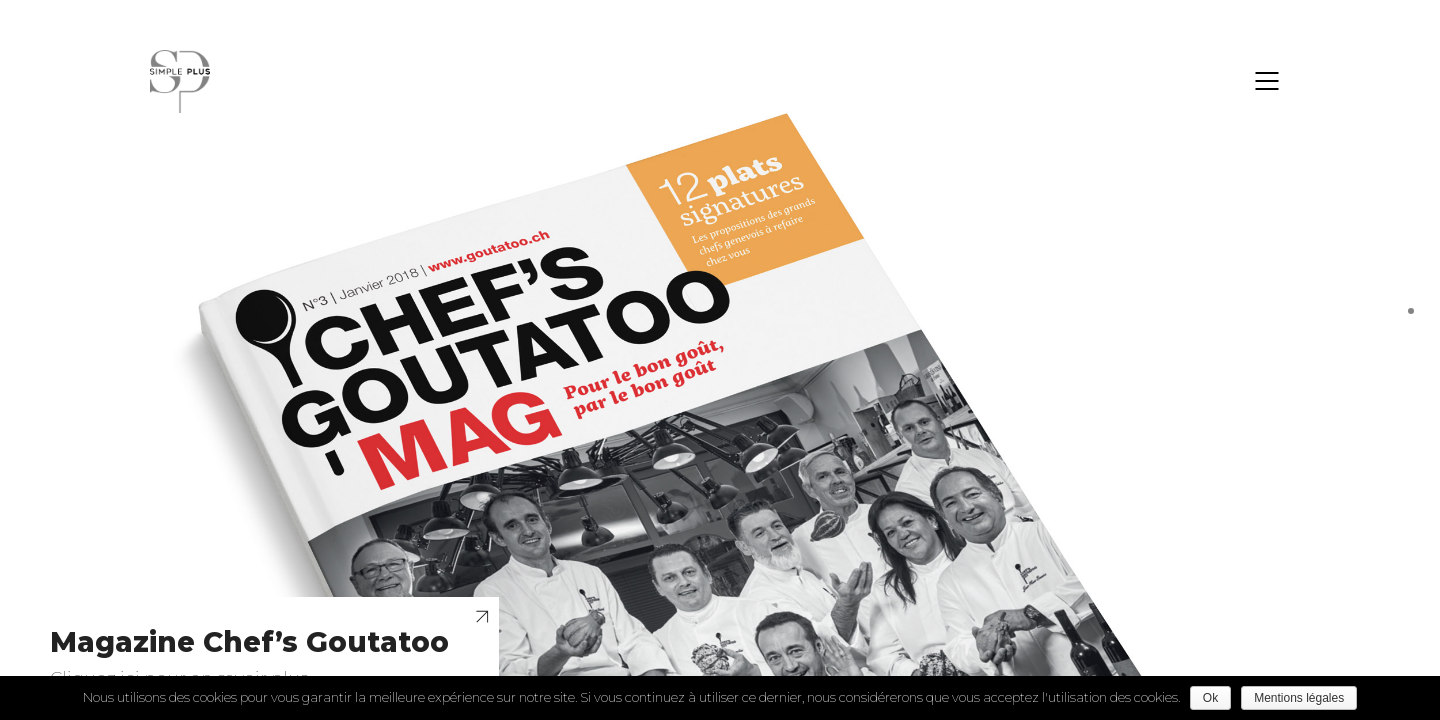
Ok (1210, 698)
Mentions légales (1299, 698)
